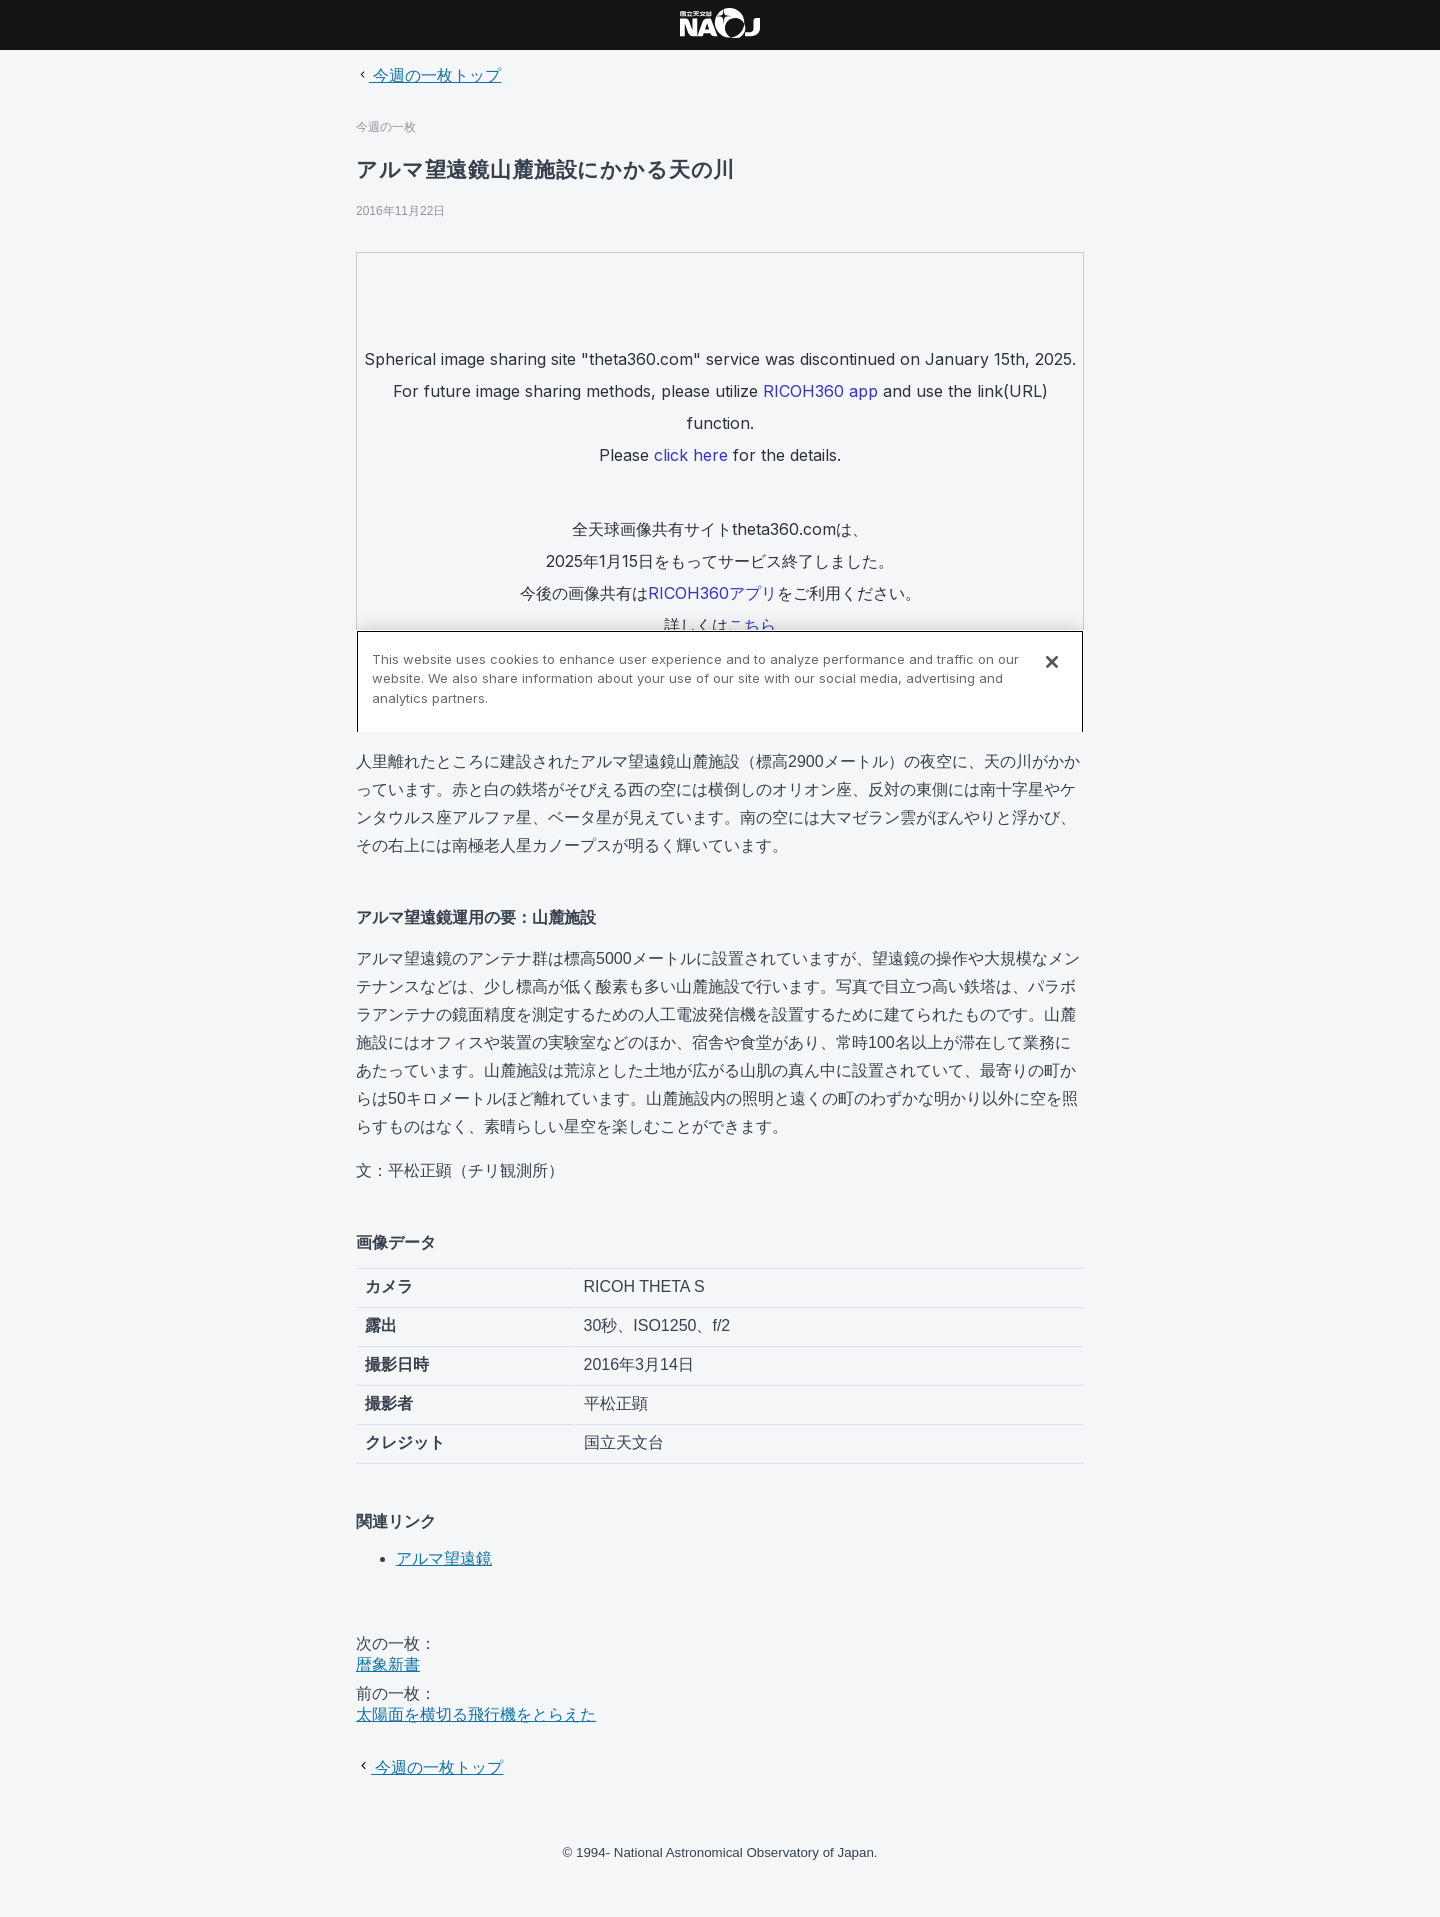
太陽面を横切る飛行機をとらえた (476, 1714)
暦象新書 (388, 1664)
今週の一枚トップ (428, 75)
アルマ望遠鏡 (444, 1558)
